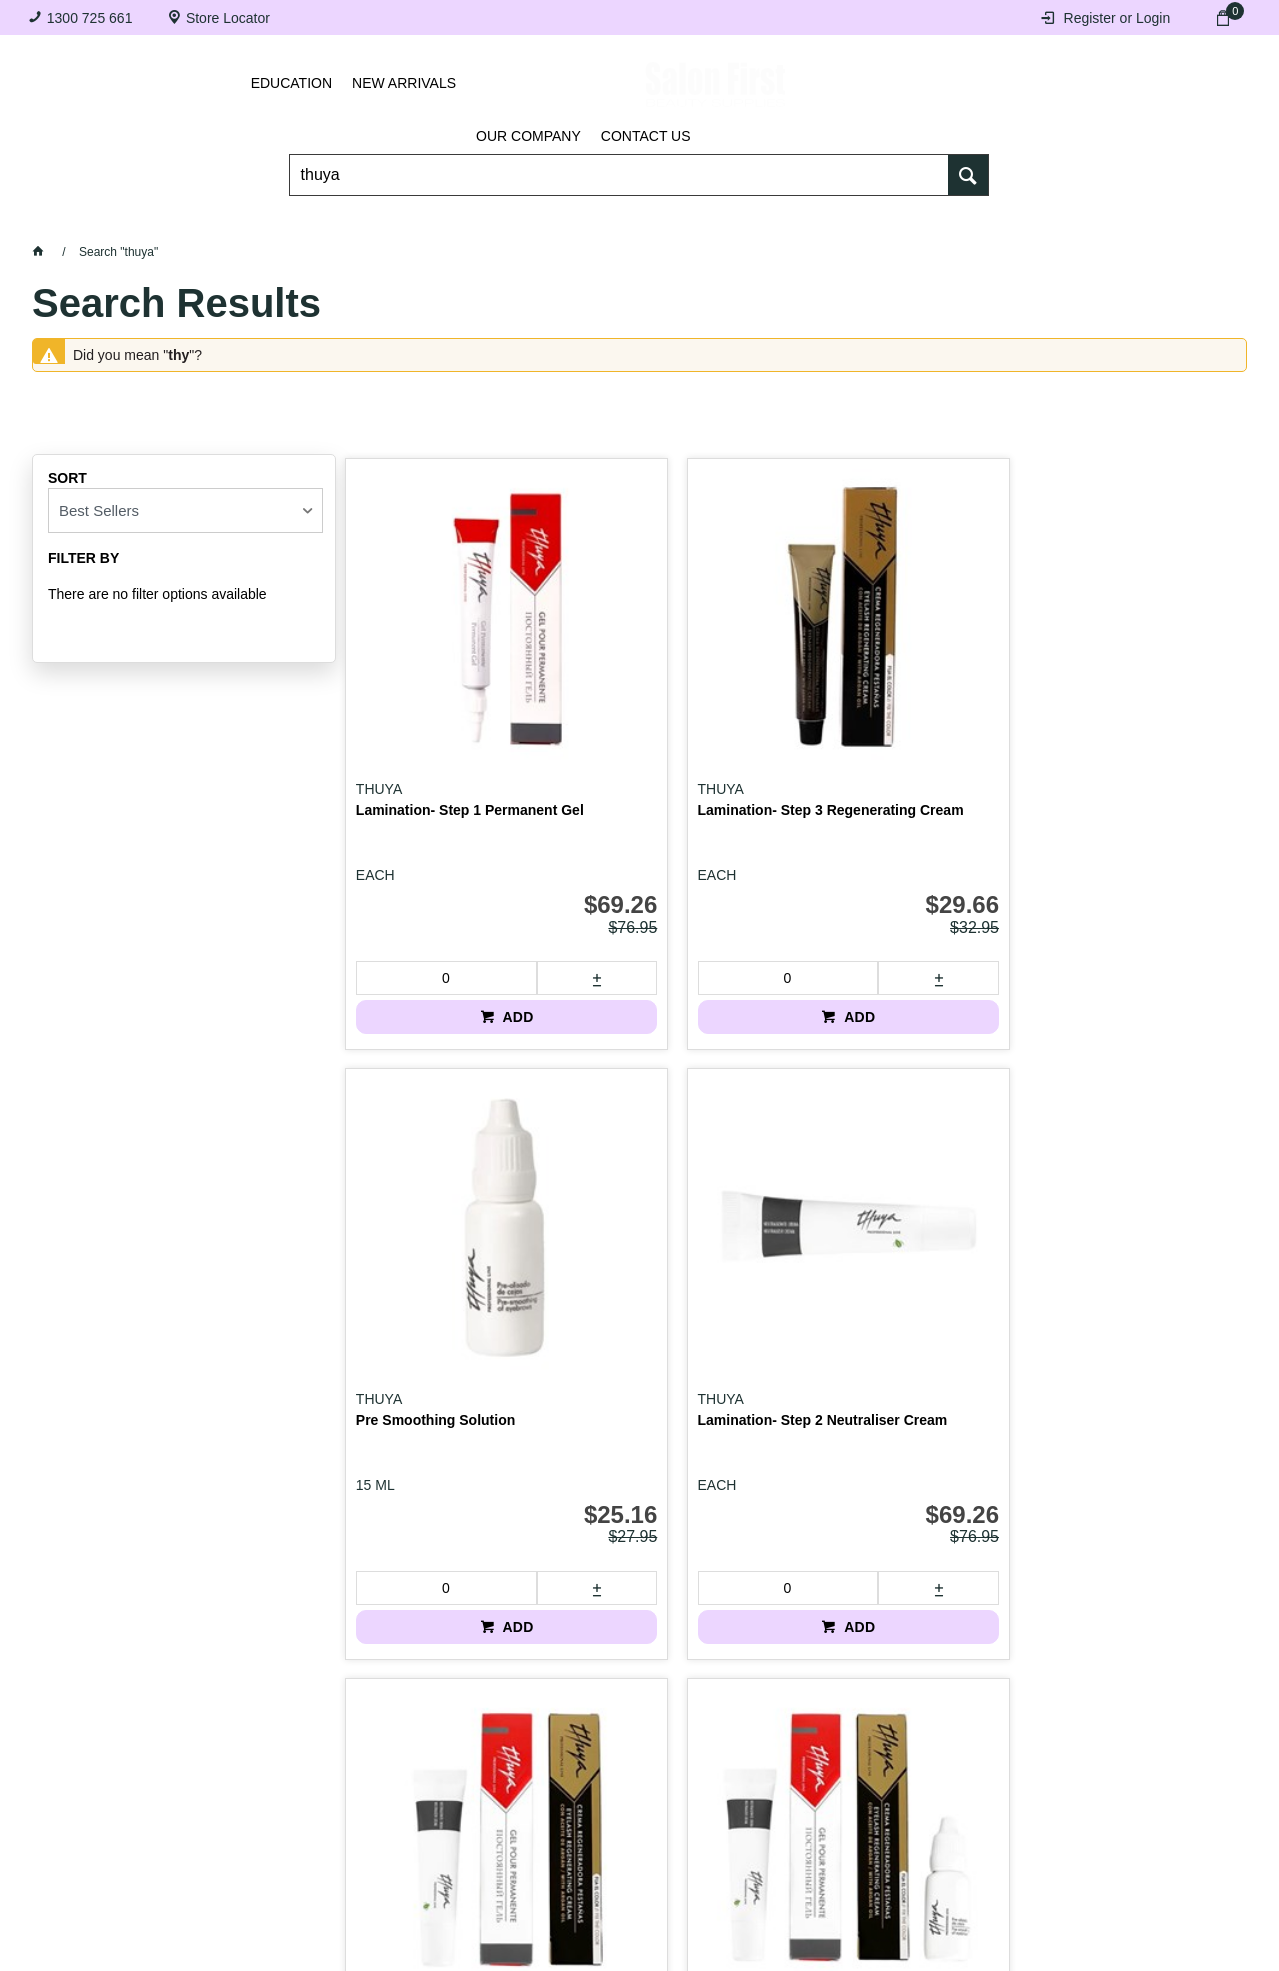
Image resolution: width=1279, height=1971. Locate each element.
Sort (67, 478)
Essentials (391, 220)
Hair (909, 220)
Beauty (1029, 220)
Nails (530, 220)
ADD (459, 898)
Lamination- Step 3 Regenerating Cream (652, 700)
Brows (245, 220)
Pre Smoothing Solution (890, 692)
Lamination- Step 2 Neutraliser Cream (1101, 700)
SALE (639, 270)
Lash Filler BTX (862, 1187)
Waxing (790, 220)
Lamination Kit (404, 1187)
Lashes (115, 220)
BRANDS (1161, 220)
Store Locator (228, 18)
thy (178, 355)
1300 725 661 (90, 18)
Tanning (656, 220)
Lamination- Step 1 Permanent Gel (418, 700)
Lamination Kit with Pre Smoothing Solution (662, 1195)
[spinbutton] (412, 859)
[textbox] (619, 161)
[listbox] (185, 510)
